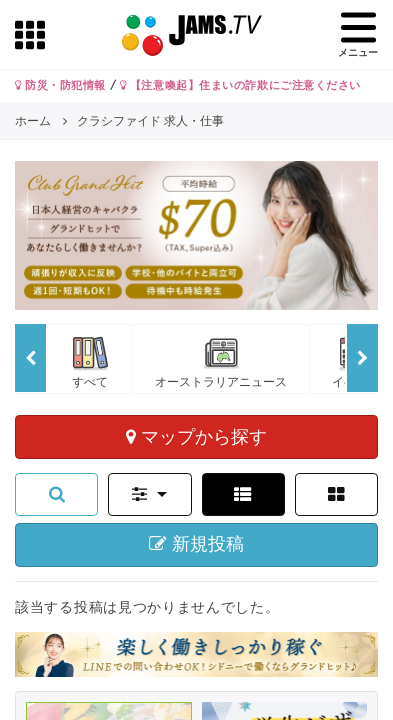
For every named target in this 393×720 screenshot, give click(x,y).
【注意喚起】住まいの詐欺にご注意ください (240, 85)
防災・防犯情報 (60, 85)
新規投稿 (196, 544)
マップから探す (196, 436)
